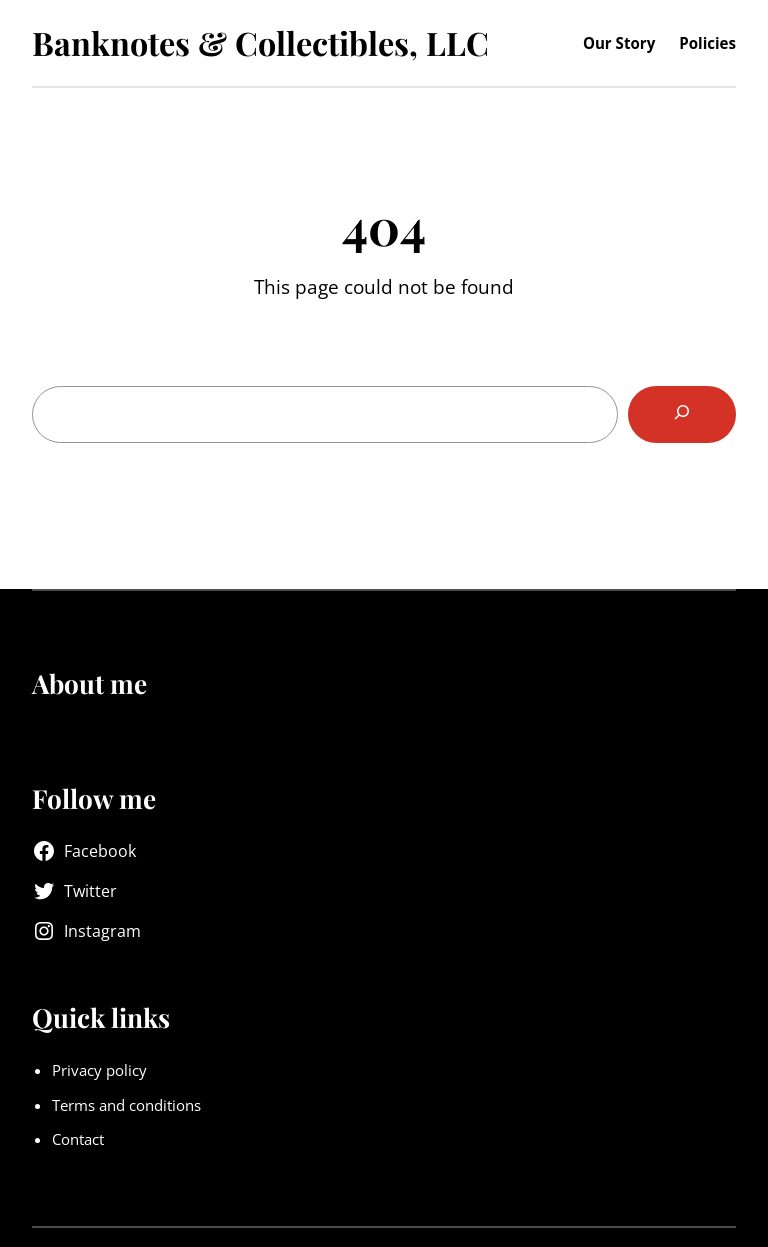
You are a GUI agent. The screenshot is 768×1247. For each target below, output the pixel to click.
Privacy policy (99, 1070)
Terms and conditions (126, 1105)
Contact (78, 1139)
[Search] (682, 414)
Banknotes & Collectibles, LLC (260, 42)
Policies (707, 43)
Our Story (619, 43)
